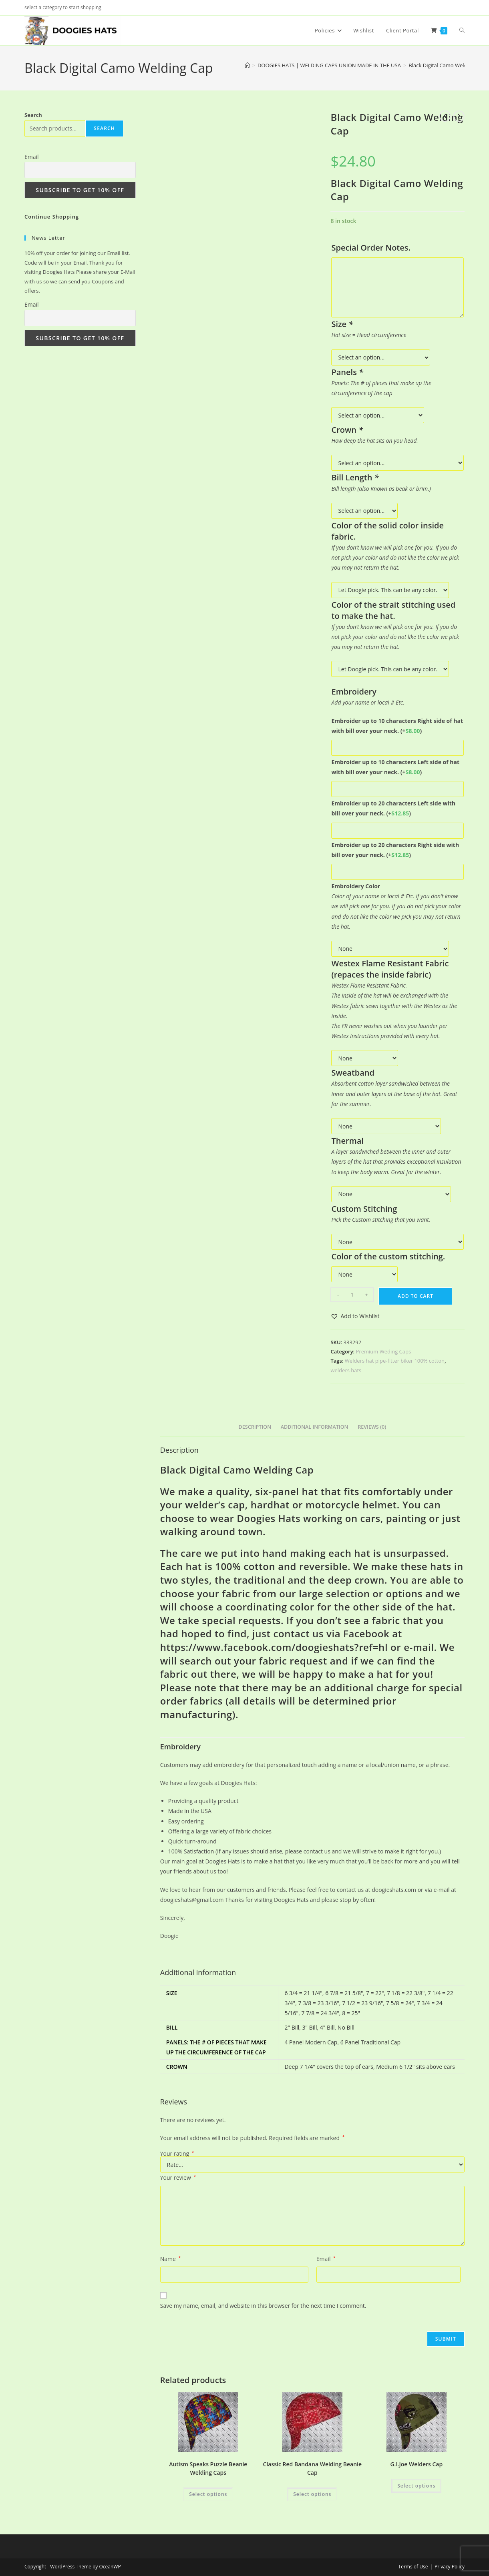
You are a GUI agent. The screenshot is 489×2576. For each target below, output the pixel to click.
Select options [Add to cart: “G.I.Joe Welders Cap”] (416, 2485)
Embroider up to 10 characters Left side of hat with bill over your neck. (395, 767)
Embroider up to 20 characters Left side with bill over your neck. (393, 808)
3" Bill (309, 2027)
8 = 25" (351, 2013)
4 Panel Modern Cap (310, 2042)
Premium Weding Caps (383, 1351)
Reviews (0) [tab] (372, 1427)
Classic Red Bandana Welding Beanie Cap (312, 2468)
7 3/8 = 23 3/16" (318, 2003)
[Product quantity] (352, 1294)
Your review (178, 2177)
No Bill (346, 2027)
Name (170, 2259)
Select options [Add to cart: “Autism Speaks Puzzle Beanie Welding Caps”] (208, 2494)
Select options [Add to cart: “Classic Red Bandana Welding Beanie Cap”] (312, 2494)
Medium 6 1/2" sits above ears (415, 2066)
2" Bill (291, 2027)
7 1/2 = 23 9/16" (362, 2003)
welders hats (345, 1370)
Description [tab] (254, 1427)
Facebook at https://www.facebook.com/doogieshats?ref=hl (281, 1640)
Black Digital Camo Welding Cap (447, 65)
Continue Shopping (51, 216)
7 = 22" (375, 1993)
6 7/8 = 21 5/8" (344, 1993)
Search (33, 114)
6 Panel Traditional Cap (370, 2042)
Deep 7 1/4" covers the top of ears (328, 2066)
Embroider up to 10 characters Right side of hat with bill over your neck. (397, 726)
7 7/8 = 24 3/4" (320, 2013)
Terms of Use (413, 2566)
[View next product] (459, 116)
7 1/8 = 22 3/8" (406, 1993)
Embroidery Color (355, 886)
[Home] (247, 65)
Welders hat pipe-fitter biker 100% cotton (395, 1360)
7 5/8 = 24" (400, 2003)
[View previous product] (445, 116)
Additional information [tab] (314, 1427)
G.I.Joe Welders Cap (416, 2464)
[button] (354, 1316)
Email (326, 2259)
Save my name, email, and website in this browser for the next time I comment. (263, 2305)
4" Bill (327, 2027)
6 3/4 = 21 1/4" (303, 1993)
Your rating (177, 2153)
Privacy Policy (450, 2566)
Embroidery (180, 1746)
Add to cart (415, 1296)
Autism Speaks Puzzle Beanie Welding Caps (208, 2468)
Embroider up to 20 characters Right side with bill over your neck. (395, 850)
